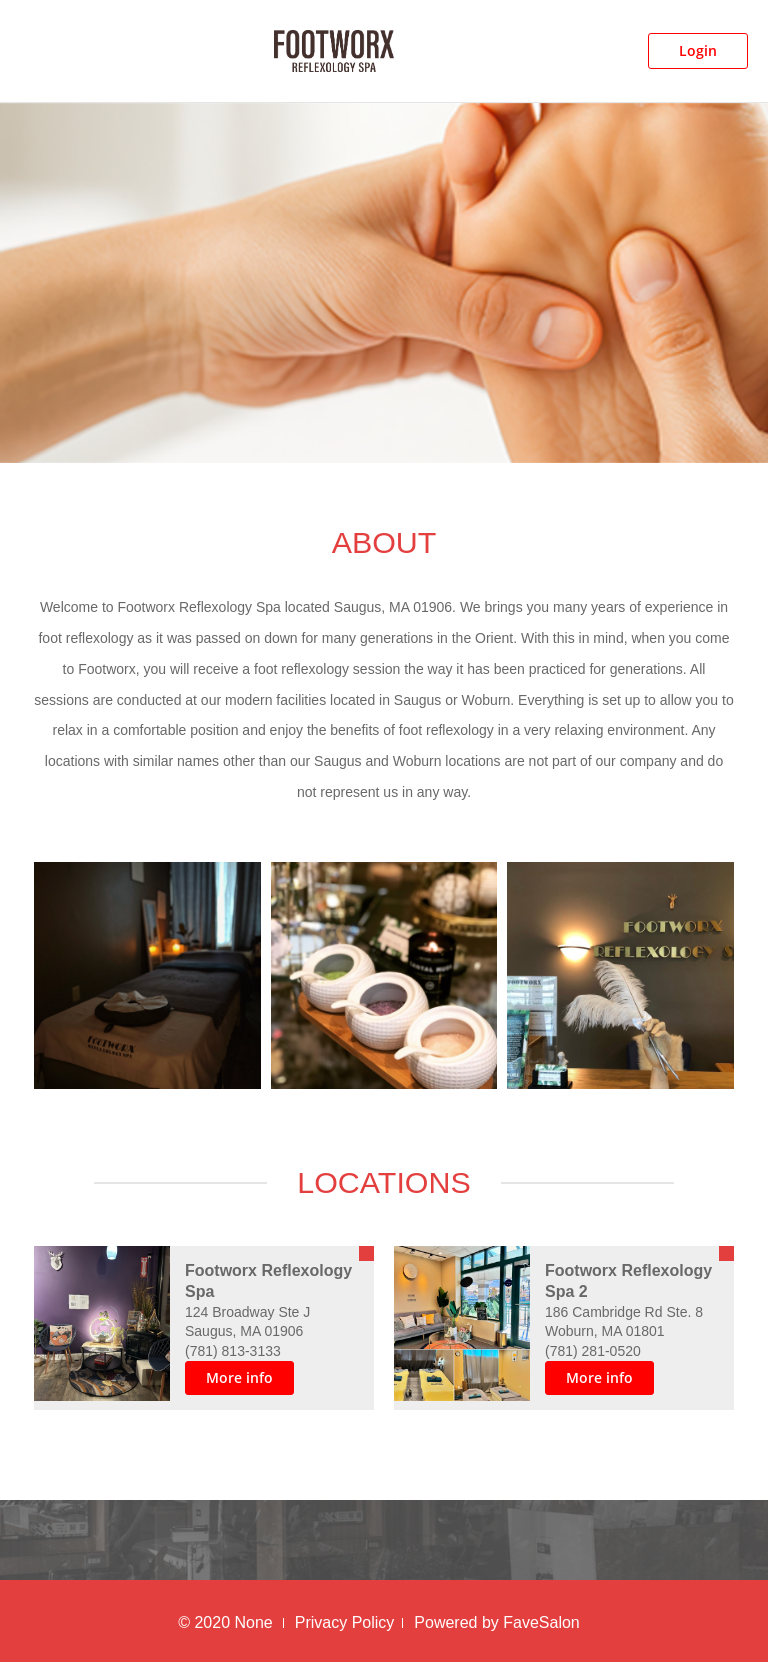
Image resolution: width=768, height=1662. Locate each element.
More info (239, 1377)
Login (698, 50)
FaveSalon (541, 1622)
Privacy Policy (345, 1622)
